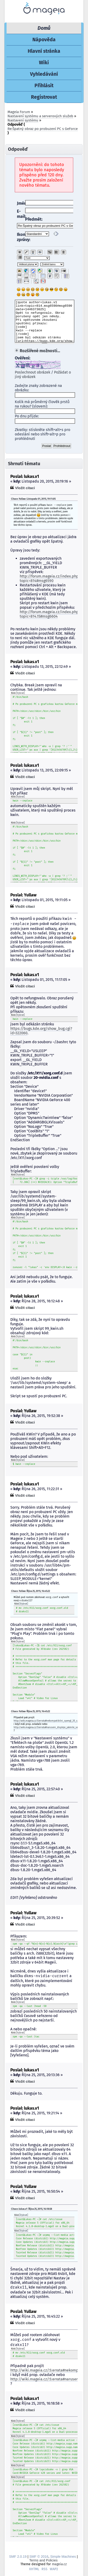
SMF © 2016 (38, 2556)
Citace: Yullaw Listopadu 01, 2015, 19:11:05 (33, 499)
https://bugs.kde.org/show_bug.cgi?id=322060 (41, 1030)
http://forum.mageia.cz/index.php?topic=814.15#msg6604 (50, 614)
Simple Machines (63, 2556)
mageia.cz (59, 2564)
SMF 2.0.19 (18, 2556)
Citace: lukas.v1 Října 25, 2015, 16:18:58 (31, 2209)
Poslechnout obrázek (32, 372)
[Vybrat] (20, 693)
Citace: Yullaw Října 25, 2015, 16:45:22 (30, 1591)
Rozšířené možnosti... (40, 350)
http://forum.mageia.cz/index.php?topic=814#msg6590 (50, 578)
